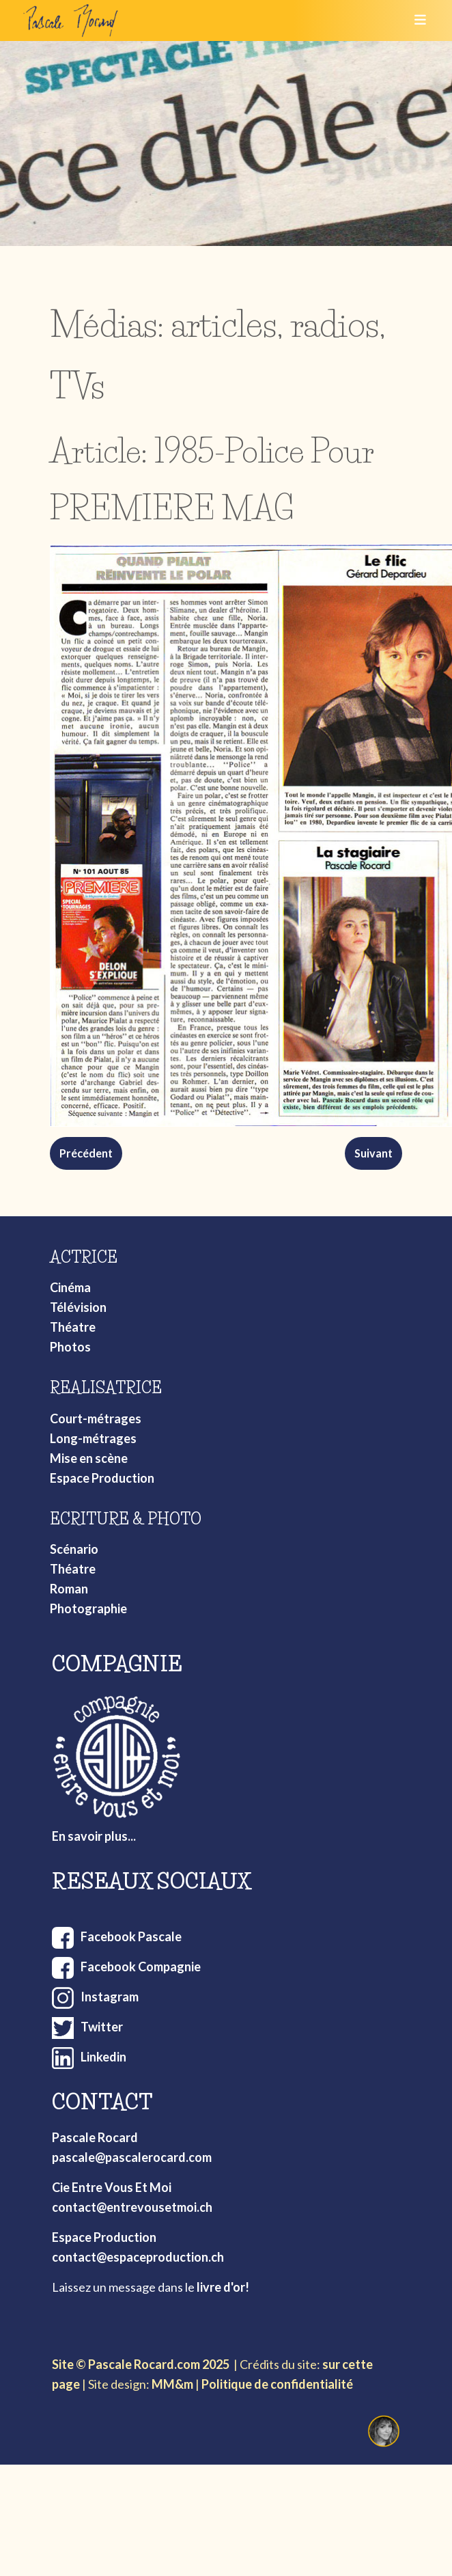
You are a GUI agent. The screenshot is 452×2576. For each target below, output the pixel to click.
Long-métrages (93, 1438)
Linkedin (103, 2056)
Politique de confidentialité (277, 2384)
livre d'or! (223, 2286)
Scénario (74, 1549)
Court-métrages (95, 1418)
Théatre (73, 1326)
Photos (70, 1346)
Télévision (78, 1307)
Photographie (88, 1608)
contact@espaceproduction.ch (138, 2256)
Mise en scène (89, 1458)
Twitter (102, 2026)
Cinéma (70, 1287)
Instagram (110, 1996)
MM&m (172, 2384)
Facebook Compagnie (141, 1966)
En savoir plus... (94, 1836)
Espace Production (102, 1477)
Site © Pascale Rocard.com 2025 (140, 2364)
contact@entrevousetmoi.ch (132, 2207)
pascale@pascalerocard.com (132, 2157)
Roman (69, 1588)
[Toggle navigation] (415, 20)
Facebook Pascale (131, 1936)
